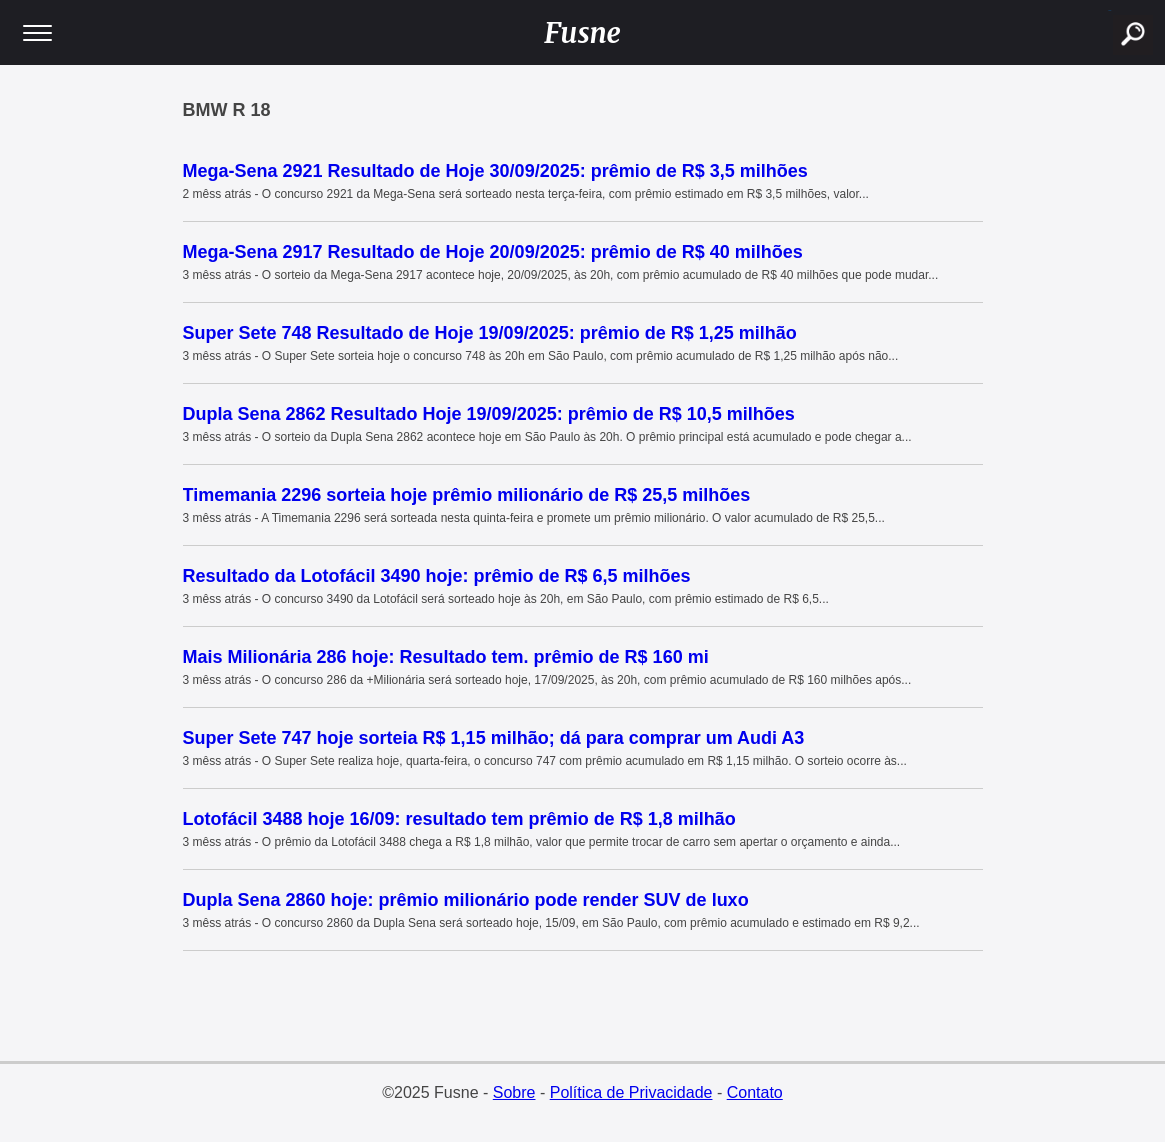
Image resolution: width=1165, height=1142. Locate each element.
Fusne (582, 33)
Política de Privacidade (631, 1092)
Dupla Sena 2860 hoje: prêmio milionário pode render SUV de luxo (466, 900)
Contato (755, 1092)
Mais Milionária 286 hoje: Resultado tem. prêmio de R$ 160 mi (446, 657)
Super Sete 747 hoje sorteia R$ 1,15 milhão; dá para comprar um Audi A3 (494, 738)
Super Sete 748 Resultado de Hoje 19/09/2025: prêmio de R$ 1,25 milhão (490, 333)
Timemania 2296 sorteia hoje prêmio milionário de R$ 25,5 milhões (467, 495)
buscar (1109, 10)
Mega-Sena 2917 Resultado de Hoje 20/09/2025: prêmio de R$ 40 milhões (493, 252)
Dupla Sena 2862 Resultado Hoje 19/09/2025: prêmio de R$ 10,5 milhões (489, 414)
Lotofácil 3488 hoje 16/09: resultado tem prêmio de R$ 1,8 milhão (459, 819)
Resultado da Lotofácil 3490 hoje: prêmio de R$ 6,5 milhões (437, 576)
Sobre (514, 1092)
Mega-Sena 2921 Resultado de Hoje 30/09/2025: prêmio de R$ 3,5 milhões (495, 171)
